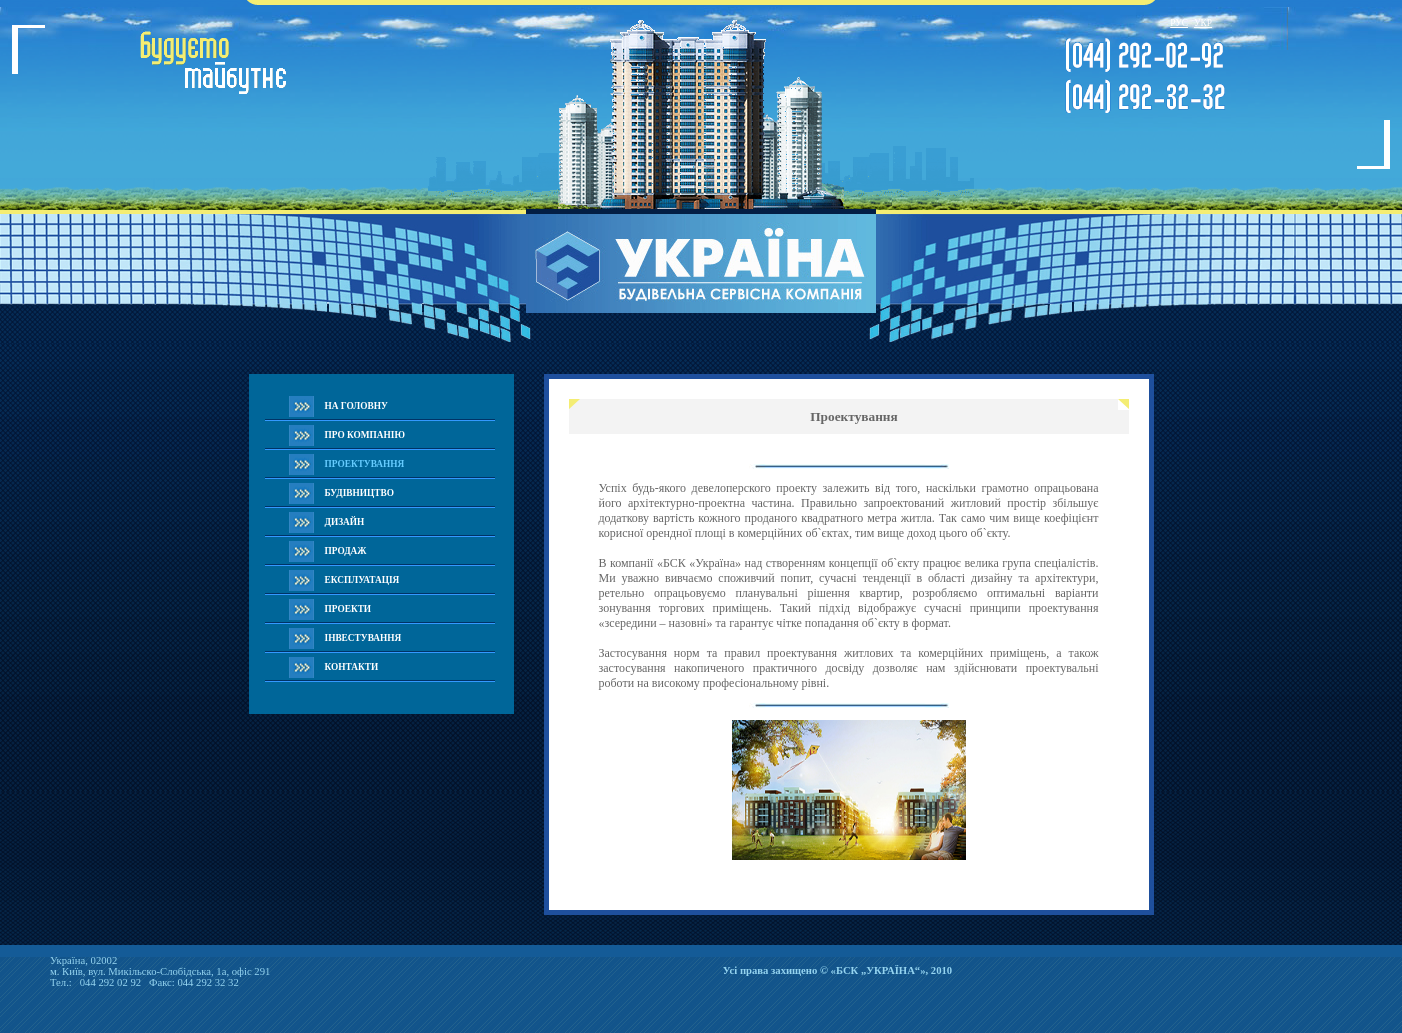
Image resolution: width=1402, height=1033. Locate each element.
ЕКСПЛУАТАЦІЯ (362, 580)
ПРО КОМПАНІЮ (365, 435)
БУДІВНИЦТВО (359, 493)
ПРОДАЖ (346, 551)
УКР (1203, 23)
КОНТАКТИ (352, 667)
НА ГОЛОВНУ (356, 406)
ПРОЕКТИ (348, 609)
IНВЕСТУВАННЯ (363, 638)
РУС (1179, 23)
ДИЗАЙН (345, 522)
